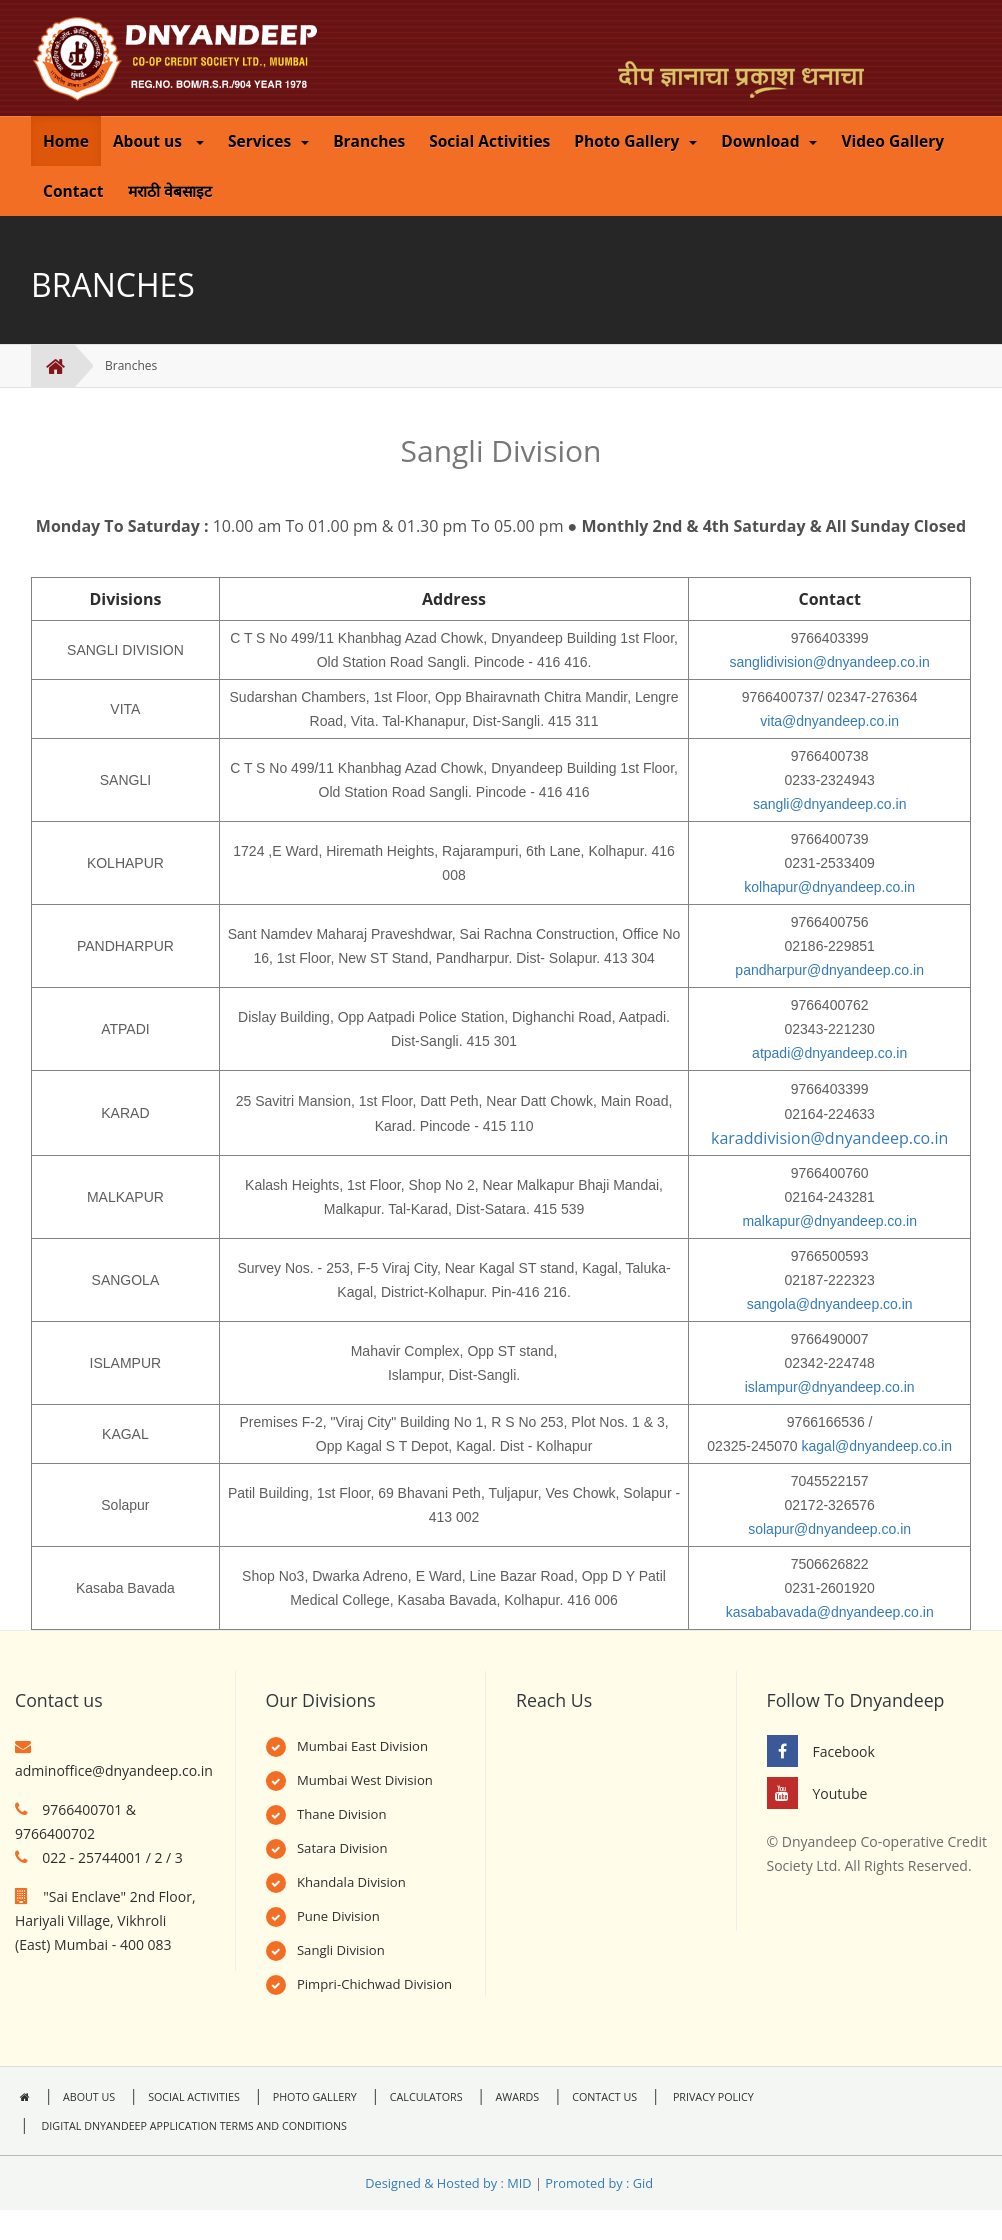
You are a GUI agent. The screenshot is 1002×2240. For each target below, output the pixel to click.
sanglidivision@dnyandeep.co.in (830, 662)
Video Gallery (892, 141)
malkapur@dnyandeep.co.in (829, 1221)
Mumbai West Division (365, 1780)
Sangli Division (341, 1950)
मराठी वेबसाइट (170, 191)
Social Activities (489, 141)
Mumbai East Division (362, 1746)
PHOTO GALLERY (315, 2097)
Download (769, 141)
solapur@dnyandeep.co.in (829, 1529)
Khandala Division (351, 1882)
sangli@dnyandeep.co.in (830, 804)
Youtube (840, 1793)
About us (158, 141)
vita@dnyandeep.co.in (829, 721)
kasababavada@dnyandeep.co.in (830, 1612)
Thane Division (342, 1814)
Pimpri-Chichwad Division (374, 1984)
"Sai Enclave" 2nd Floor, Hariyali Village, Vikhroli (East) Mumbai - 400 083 (105, 1920)
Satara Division (342, 1848)
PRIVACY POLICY (712, 2097)
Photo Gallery (635, 141)
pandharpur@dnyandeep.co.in (829, 970)
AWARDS (518, 2097)
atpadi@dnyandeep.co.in (829, 1053)
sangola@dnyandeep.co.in (830, 1304)
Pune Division (338, 1916)
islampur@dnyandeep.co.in (830, 1387)
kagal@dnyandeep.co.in (877, 1446)
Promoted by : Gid (599, 2183)
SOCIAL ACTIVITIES (194, 2097)
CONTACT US (604, 2097)
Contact (73, 191)
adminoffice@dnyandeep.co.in (114, 1770)
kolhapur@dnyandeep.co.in (829, 887)
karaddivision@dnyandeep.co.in (829, 1138)
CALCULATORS (426, 2097)
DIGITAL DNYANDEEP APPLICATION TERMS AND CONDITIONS (193, 2126)
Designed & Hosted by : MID (448, 2183)
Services (268, 141)
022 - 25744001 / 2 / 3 (112, 1857)
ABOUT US (89, 2097)
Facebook (844, 1751)
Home (66, 141)
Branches (369, 141)
